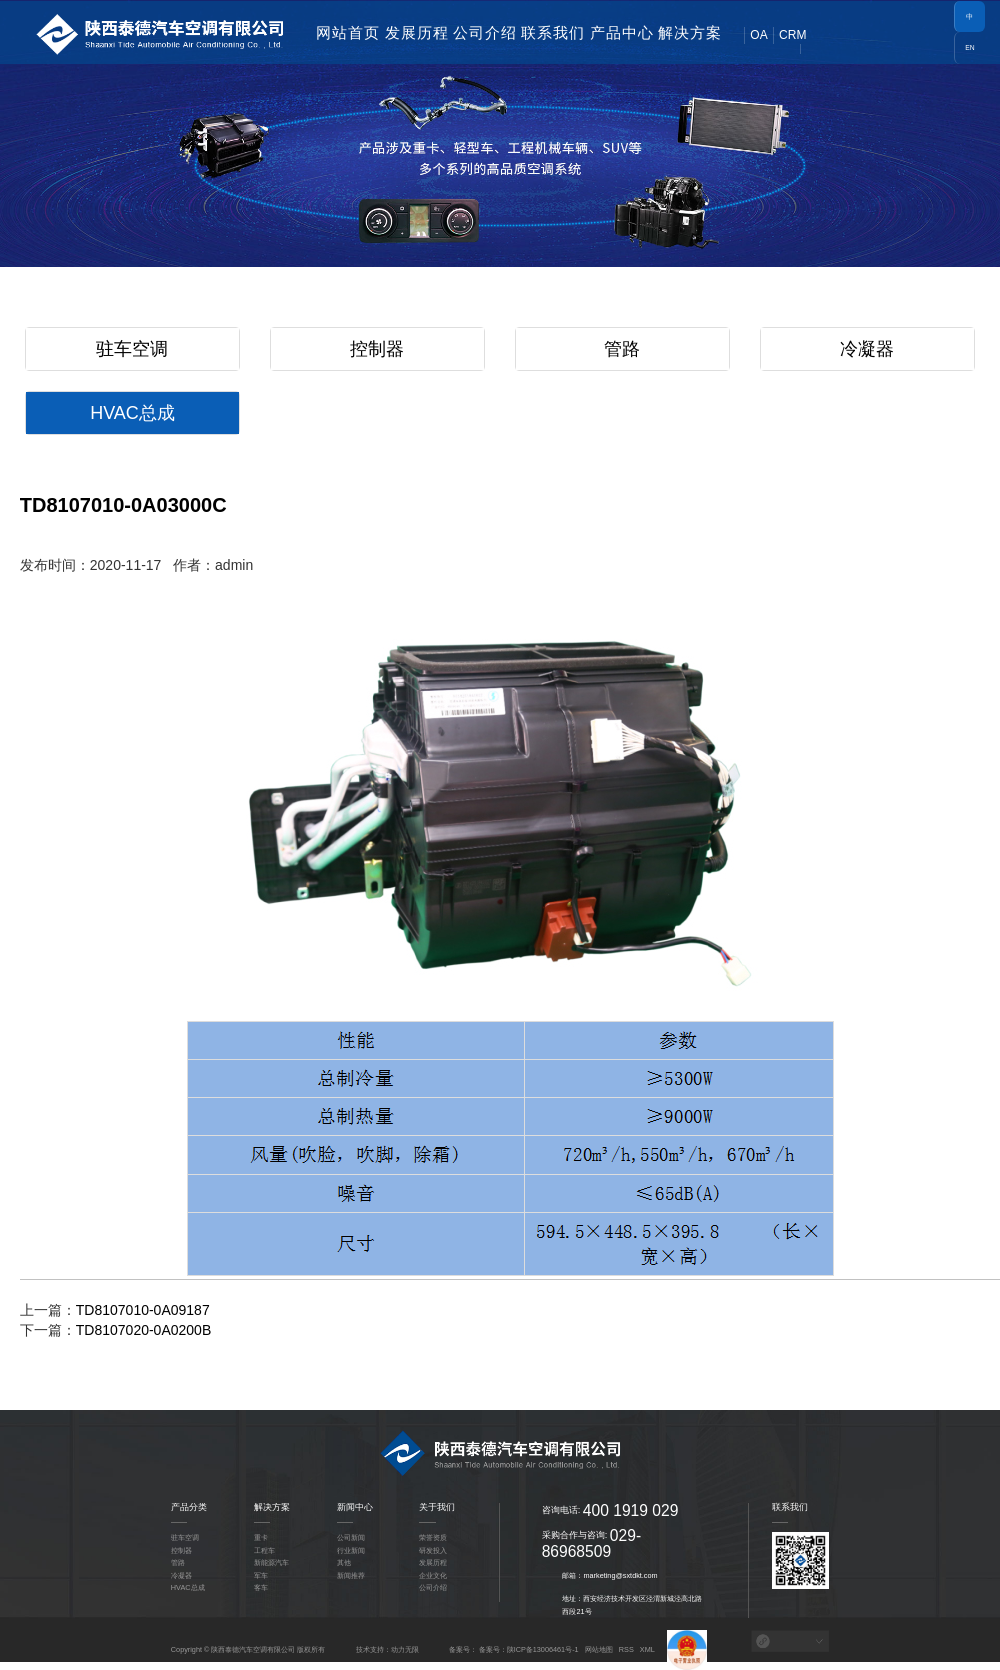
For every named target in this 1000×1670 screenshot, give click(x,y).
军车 (261, 1575)
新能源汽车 (271, 1562)
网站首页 (348, 32)
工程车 (264, 1550)
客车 (261, 1587)
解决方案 (690, 32)
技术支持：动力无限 (387, 1649)
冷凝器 (867, 349)
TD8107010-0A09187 (143, 1310)
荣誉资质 (433, 1537)
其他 (344, 1562)
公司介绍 (485, 32)
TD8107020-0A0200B (143, 1330)
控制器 (377, 349)
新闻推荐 (351, 1575)
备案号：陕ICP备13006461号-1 (529, 1649)
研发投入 (433, 1550)
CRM (792, 35)
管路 (622, 349)
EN (969, 47)
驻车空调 (132, 349)
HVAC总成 (132, 413)
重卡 (261, 1537)
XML (647, 1649)
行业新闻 (351, 1550)
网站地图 (599, 1649)
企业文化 (433, 1575)
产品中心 (622, 32)
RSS (626, 1649)
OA (758, 35)
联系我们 (553, 32)
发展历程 (417, 32)
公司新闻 (351, 1537)
